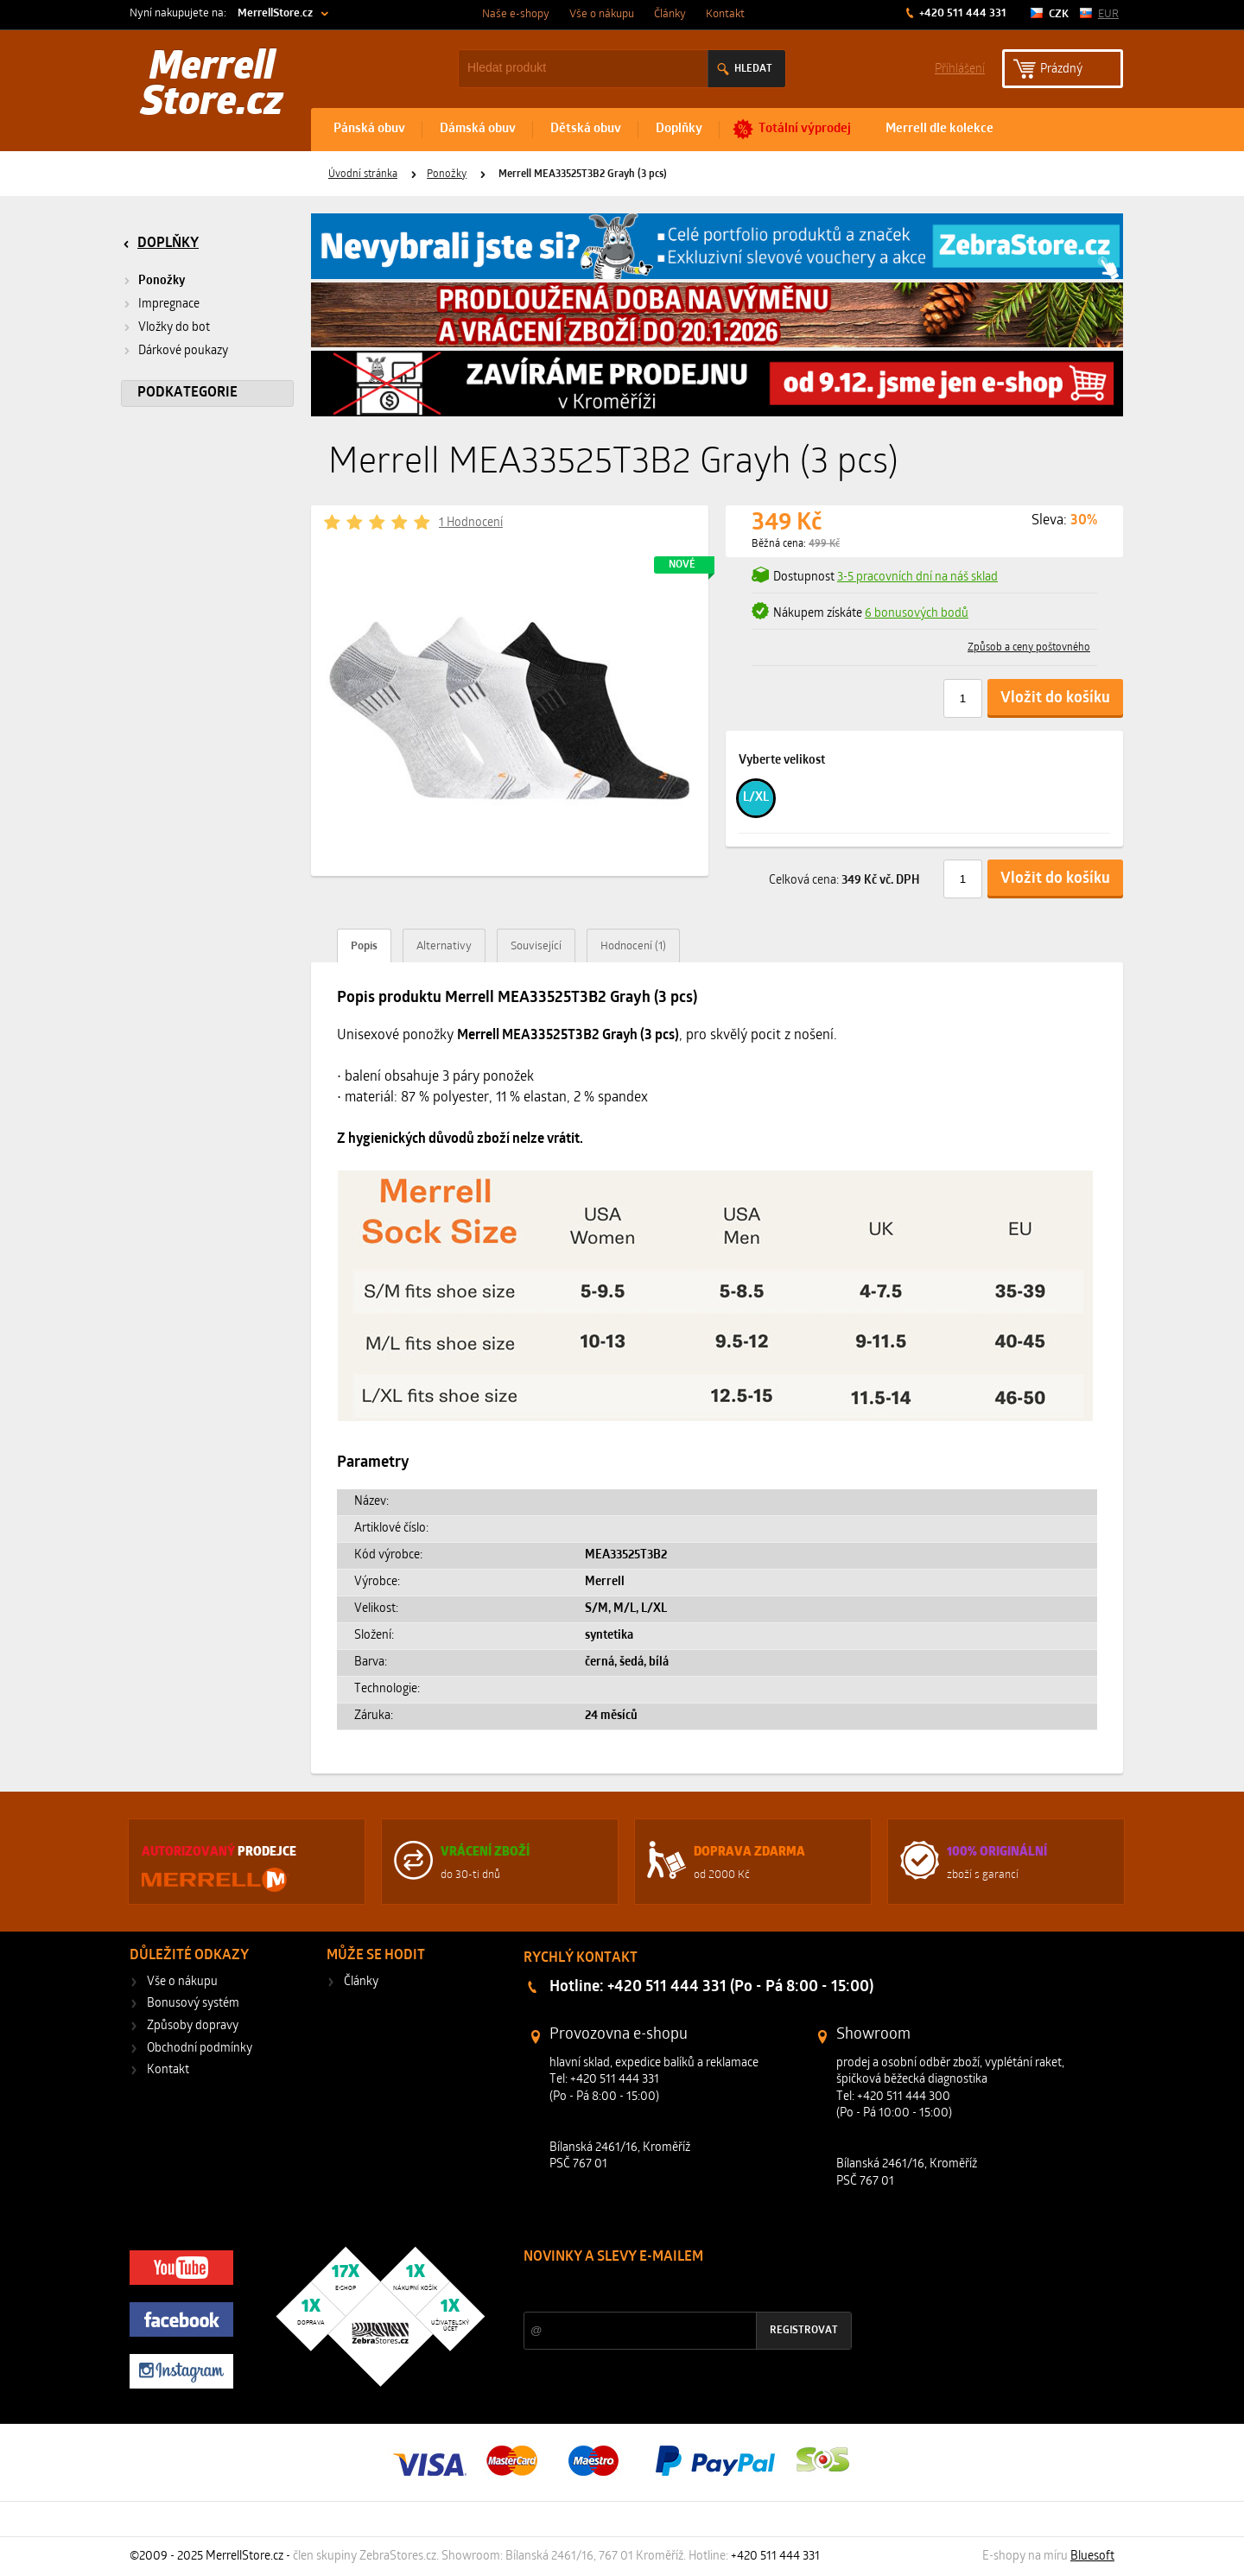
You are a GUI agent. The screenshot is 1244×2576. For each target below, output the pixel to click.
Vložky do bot (174, 327)
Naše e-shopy (515, 14)
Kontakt (725, 14)
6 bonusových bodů (916, 613)
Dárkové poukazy (183, 351)
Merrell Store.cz (212, 86)
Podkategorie (187, 393)
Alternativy (444, 946)
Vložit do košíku (1055, 698)
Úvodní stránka (362, 174)
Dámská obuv (478, 129)
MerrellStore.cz (275, 13)
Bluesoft (1092, 2556)
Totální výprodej (804, 129)
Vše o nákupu (601, 14)
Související (536, 946)
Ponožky (446, 174)
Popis (364, 946)
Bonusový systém (193, 2003)
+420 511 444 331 (961, 13)
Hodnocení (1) (633, 946)
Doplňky (679, 129)
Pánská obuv (369, 129)
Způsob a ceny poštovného (1029, 648)
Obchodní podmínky (199, 2048)
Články (670, 14)
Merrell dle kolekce (939, 129)
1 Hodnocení (471, 523)
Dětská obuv (585, 129)
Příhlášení (960, 68)
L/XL (756, 797)
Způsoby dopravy (192, 2026)
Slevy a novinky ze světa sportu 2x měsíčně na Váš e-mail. (671, 2289)
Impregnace (169, 304)
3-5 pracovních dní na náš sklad (917, 577)
